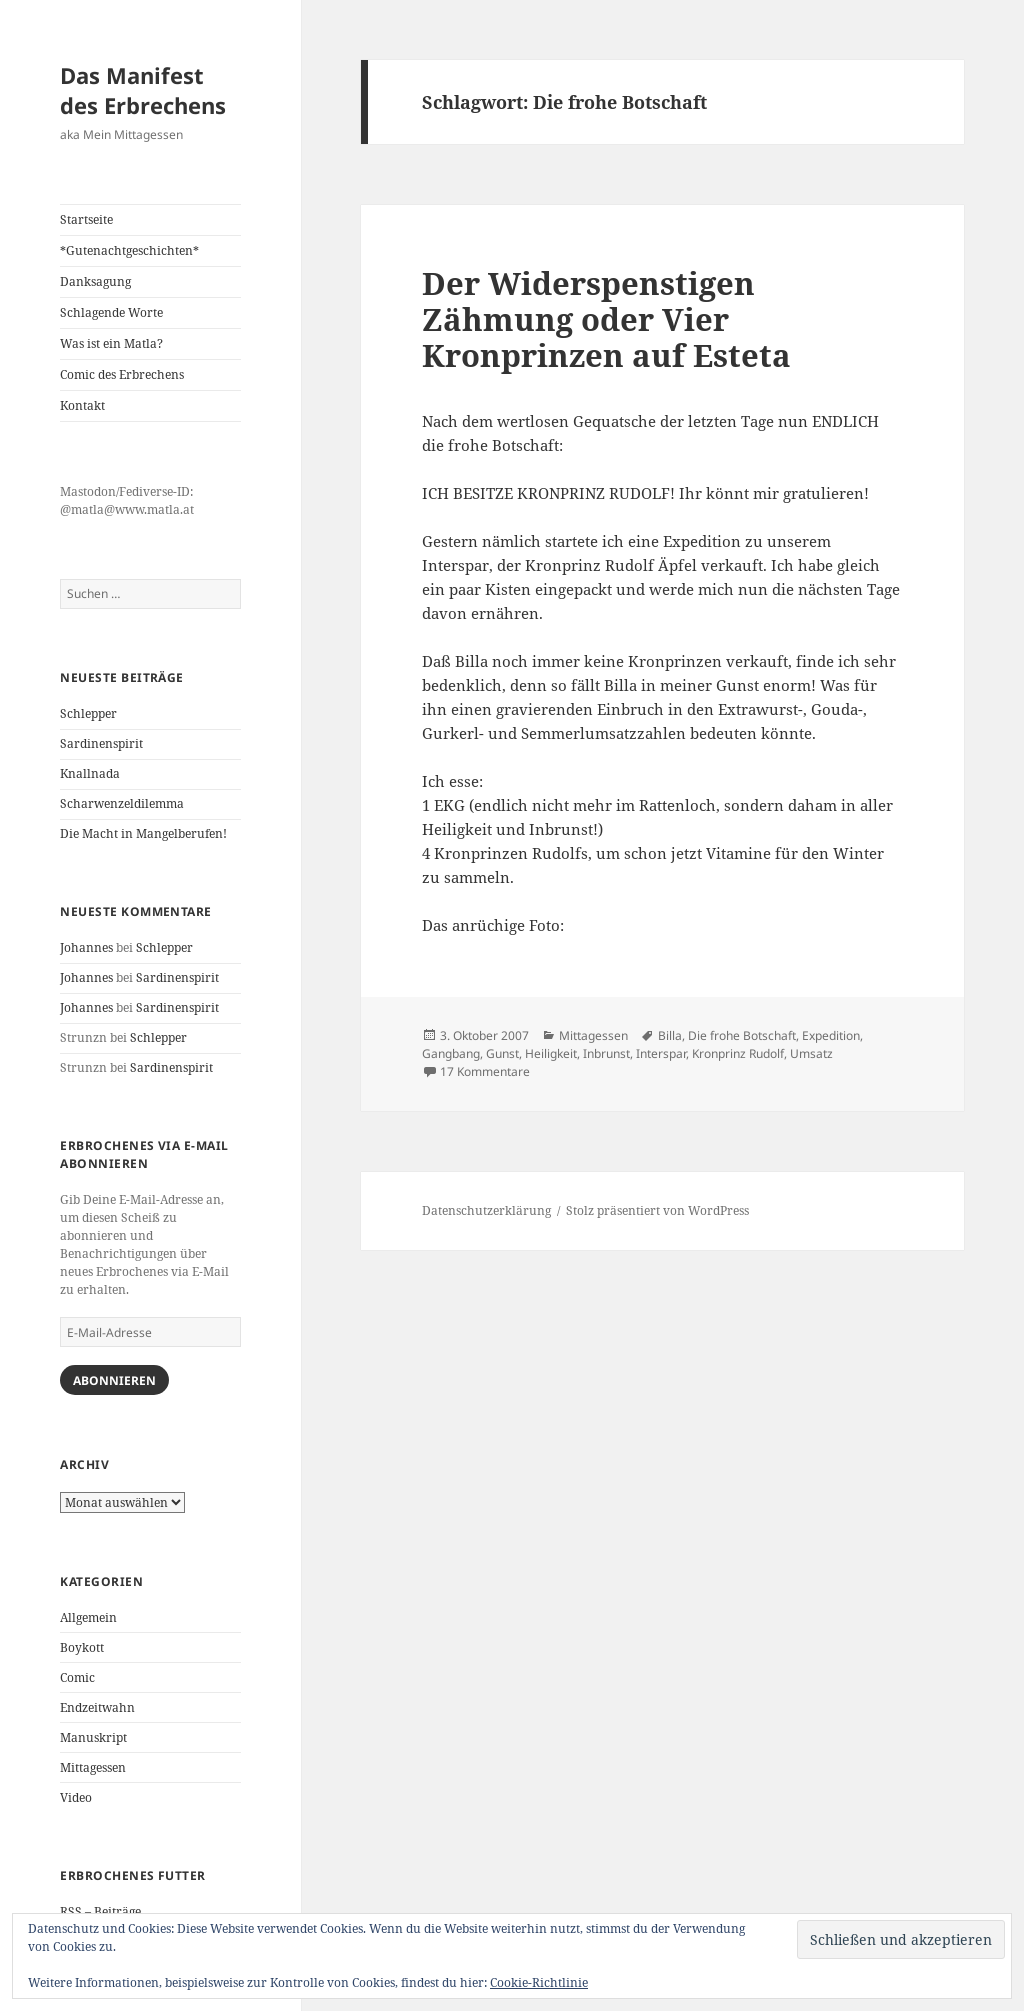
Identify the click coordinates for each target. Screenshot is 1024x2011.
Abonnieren (114, 1380)
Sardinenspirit (101, 743)
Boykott (82, 1647)
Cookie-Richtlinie (539, 1982)
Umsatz (811, 1053)
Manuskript (93, 1737)
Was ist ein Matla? (111, 343)
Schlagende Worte (111, 312)
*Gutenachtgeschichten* (129, 250)
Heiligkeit (551, 1053)
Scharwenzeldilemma (122, 803)
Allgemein (88, 1617)
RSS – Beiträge (100, 1911)
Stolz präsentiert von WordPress (657, 1210)
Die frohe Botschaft (742, 1035)
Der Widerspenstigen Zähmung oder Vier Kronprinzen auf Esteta (606, 319)
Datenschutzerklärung (486, 1210)
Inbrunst (606, 1053)
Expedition (831, 1035)
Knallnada (90, 773)
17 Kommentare (485, 1071)
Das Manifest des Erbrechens (143, 90)
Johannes (86, 947)
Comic (77, 1677)
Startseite (86, 219)
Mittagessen (93, 1767)
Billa (670, 1035)
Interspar (661, 1053)
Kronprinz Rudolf (738, 1053)
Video (76, 1797)
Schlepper (88, 713)
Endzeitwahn (97, 1707)
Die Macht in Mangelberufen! (143, 833)
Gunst (502, 1053)
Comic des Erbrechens (122, 374)
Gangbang (451, 1053)
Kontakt (82, 405)
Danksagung (95, 281)
